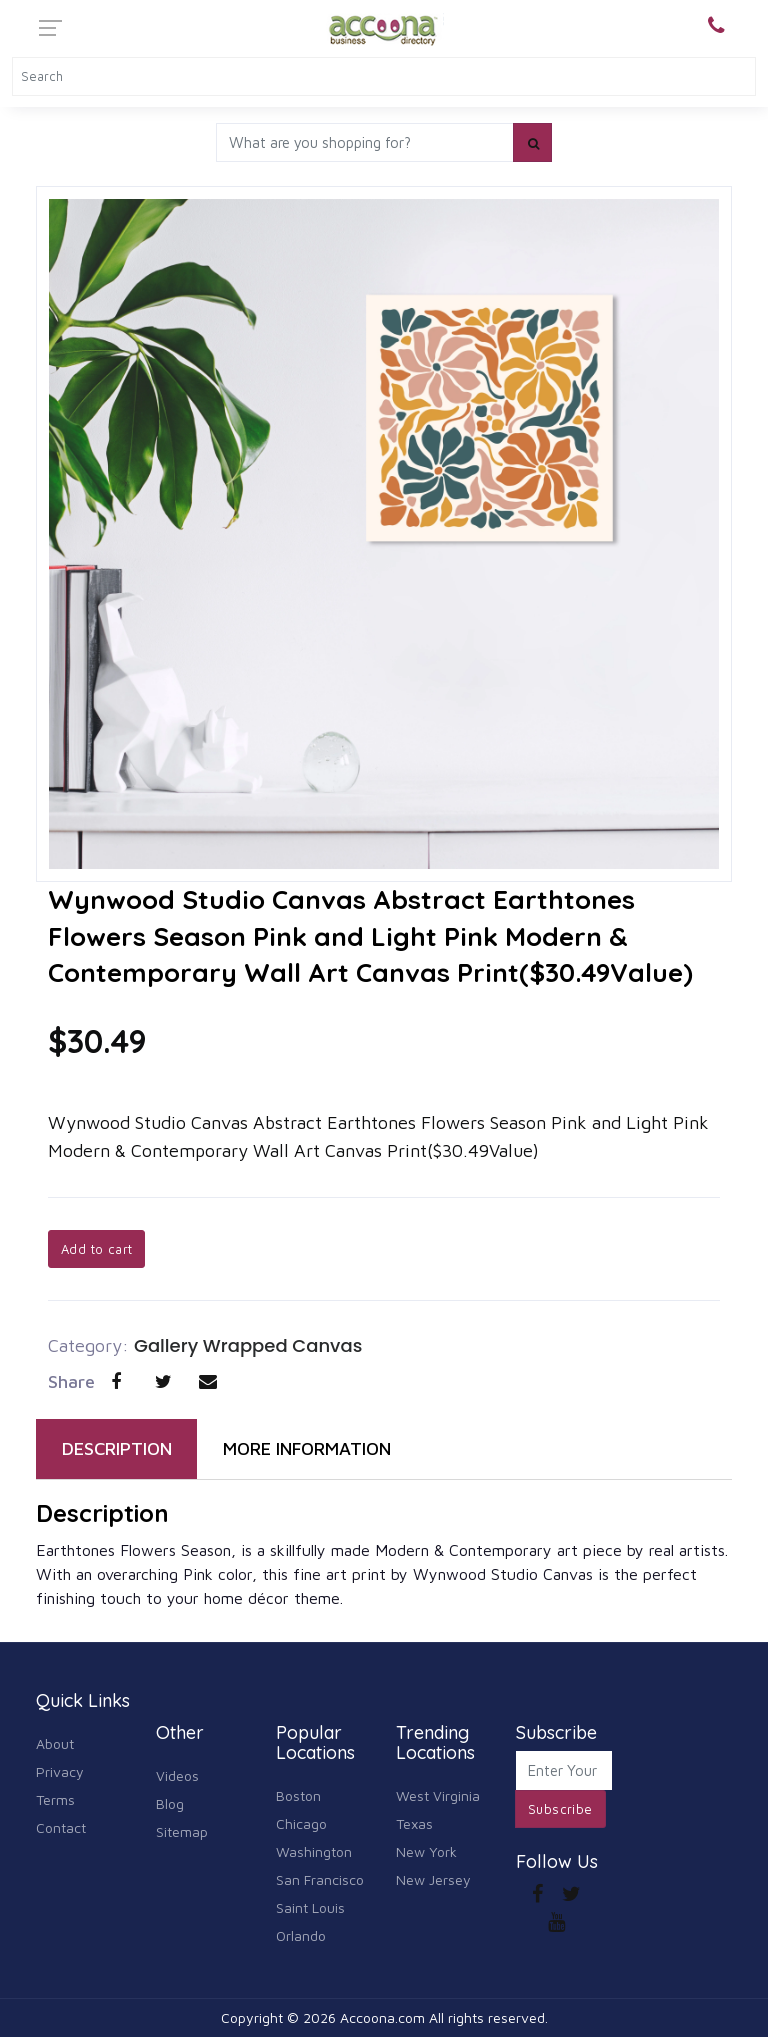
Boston (298, 1795)
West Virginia (438, 1795)
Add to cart (96, 1249)
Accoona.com (382, 2017)
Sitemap (182, 1831)
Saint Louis (310, 1907)
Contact (61, 1827)
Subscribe (560, 1809)
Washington (314, 1851)
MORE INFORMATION (307, 1448)
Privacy (60, 1771)
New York (426, 1851)
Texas (414, 1823)
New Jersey (433, 1879)
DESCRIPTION (117, 1448)
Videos (177, 1775)
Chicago (301, 1823)
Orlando (301, 1935)
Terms (55, 1799)
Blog (170, 1803)
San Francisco (320, 1879)
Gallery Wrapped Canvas (248, 1345)
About (55, 1743)
